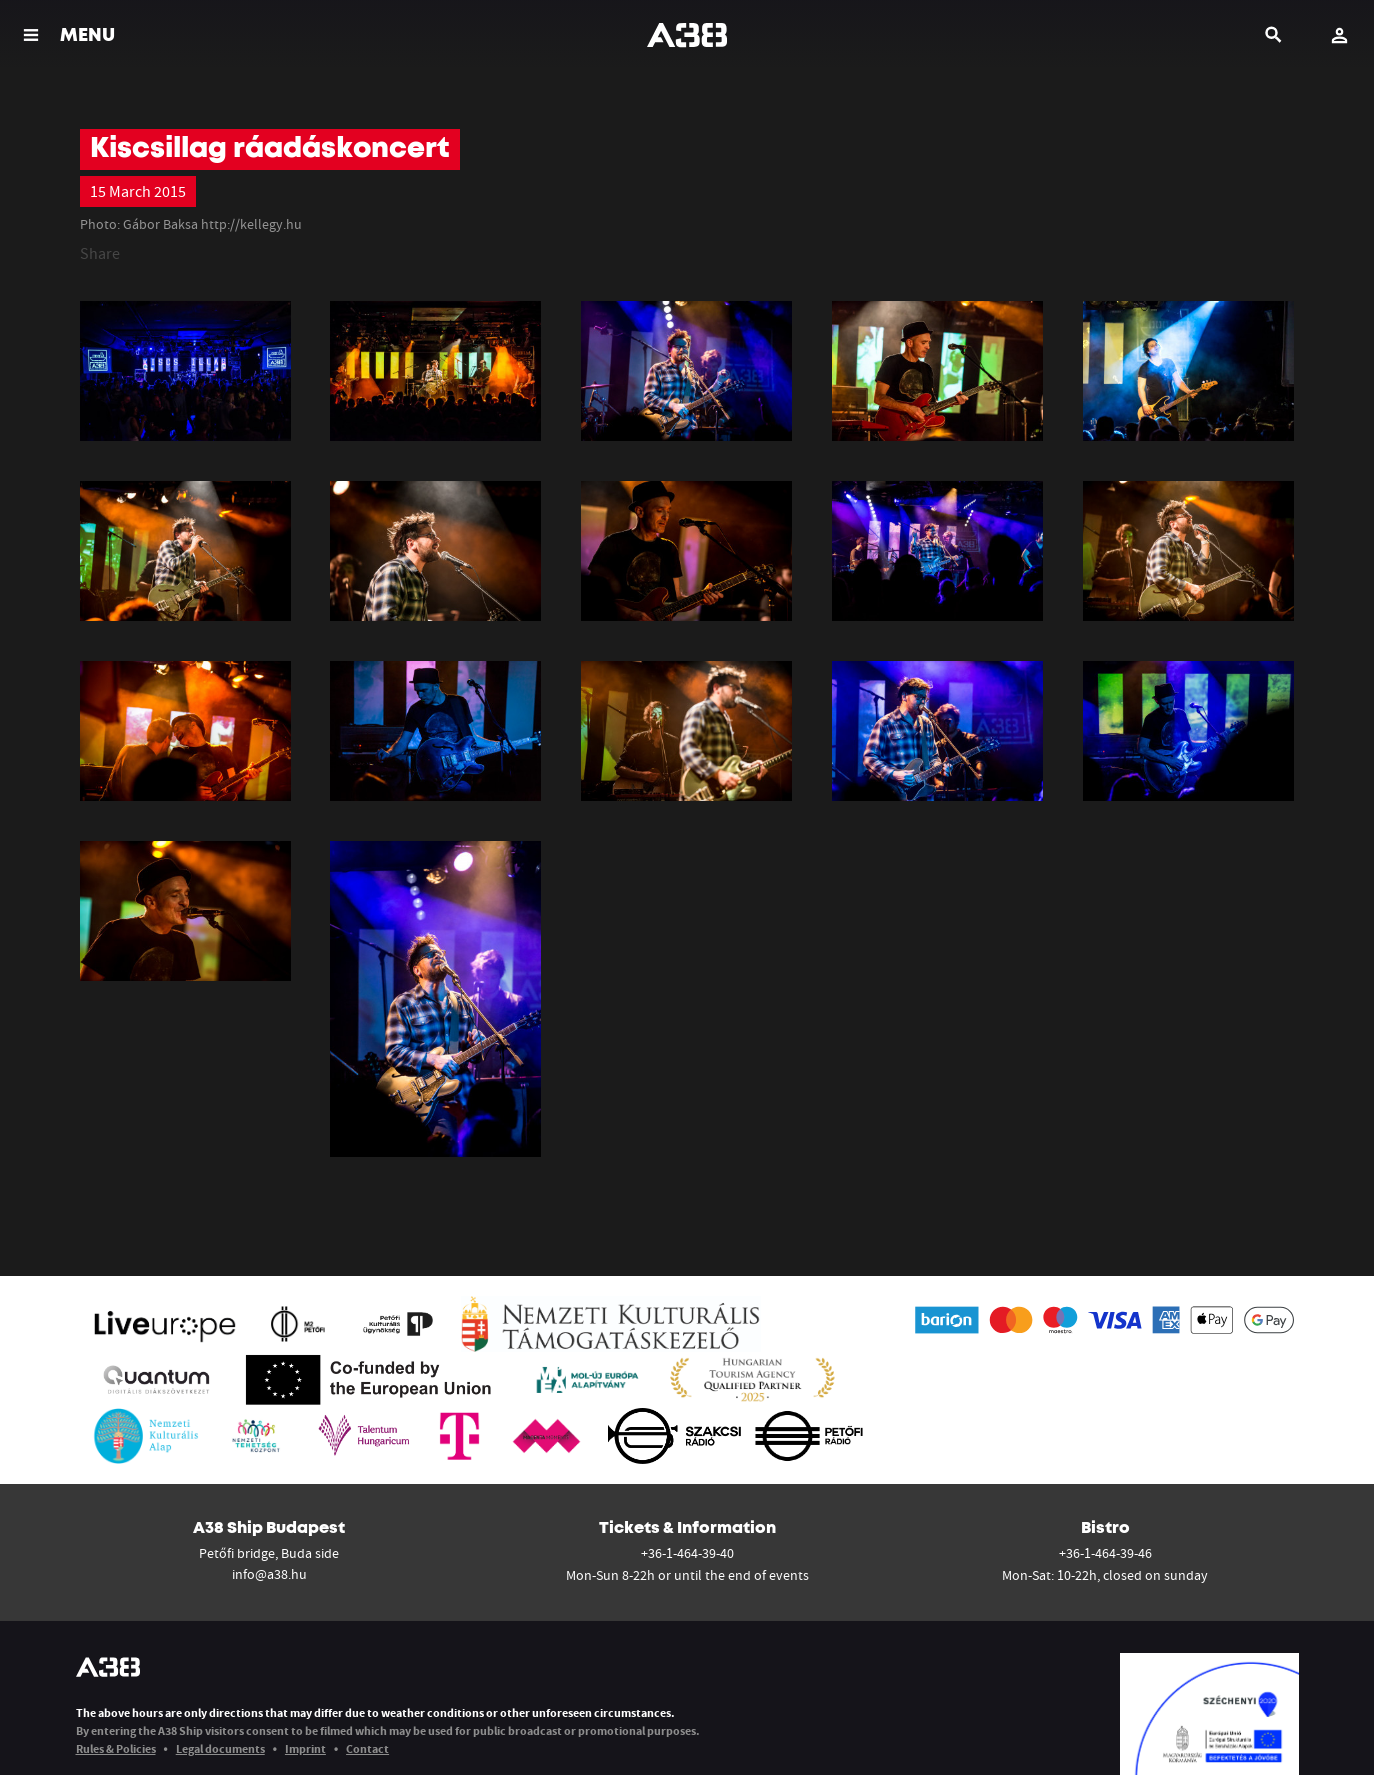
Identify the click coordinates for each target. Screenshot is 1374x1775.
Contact (367, 1748)
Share (100, 253)
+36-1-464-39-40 (687, 1553)
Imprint (305, 1748)
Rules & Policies (116, 1748)
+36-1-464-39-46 (1105, 1553)
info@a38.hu (269, 1574)
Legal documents (220, 1748)
